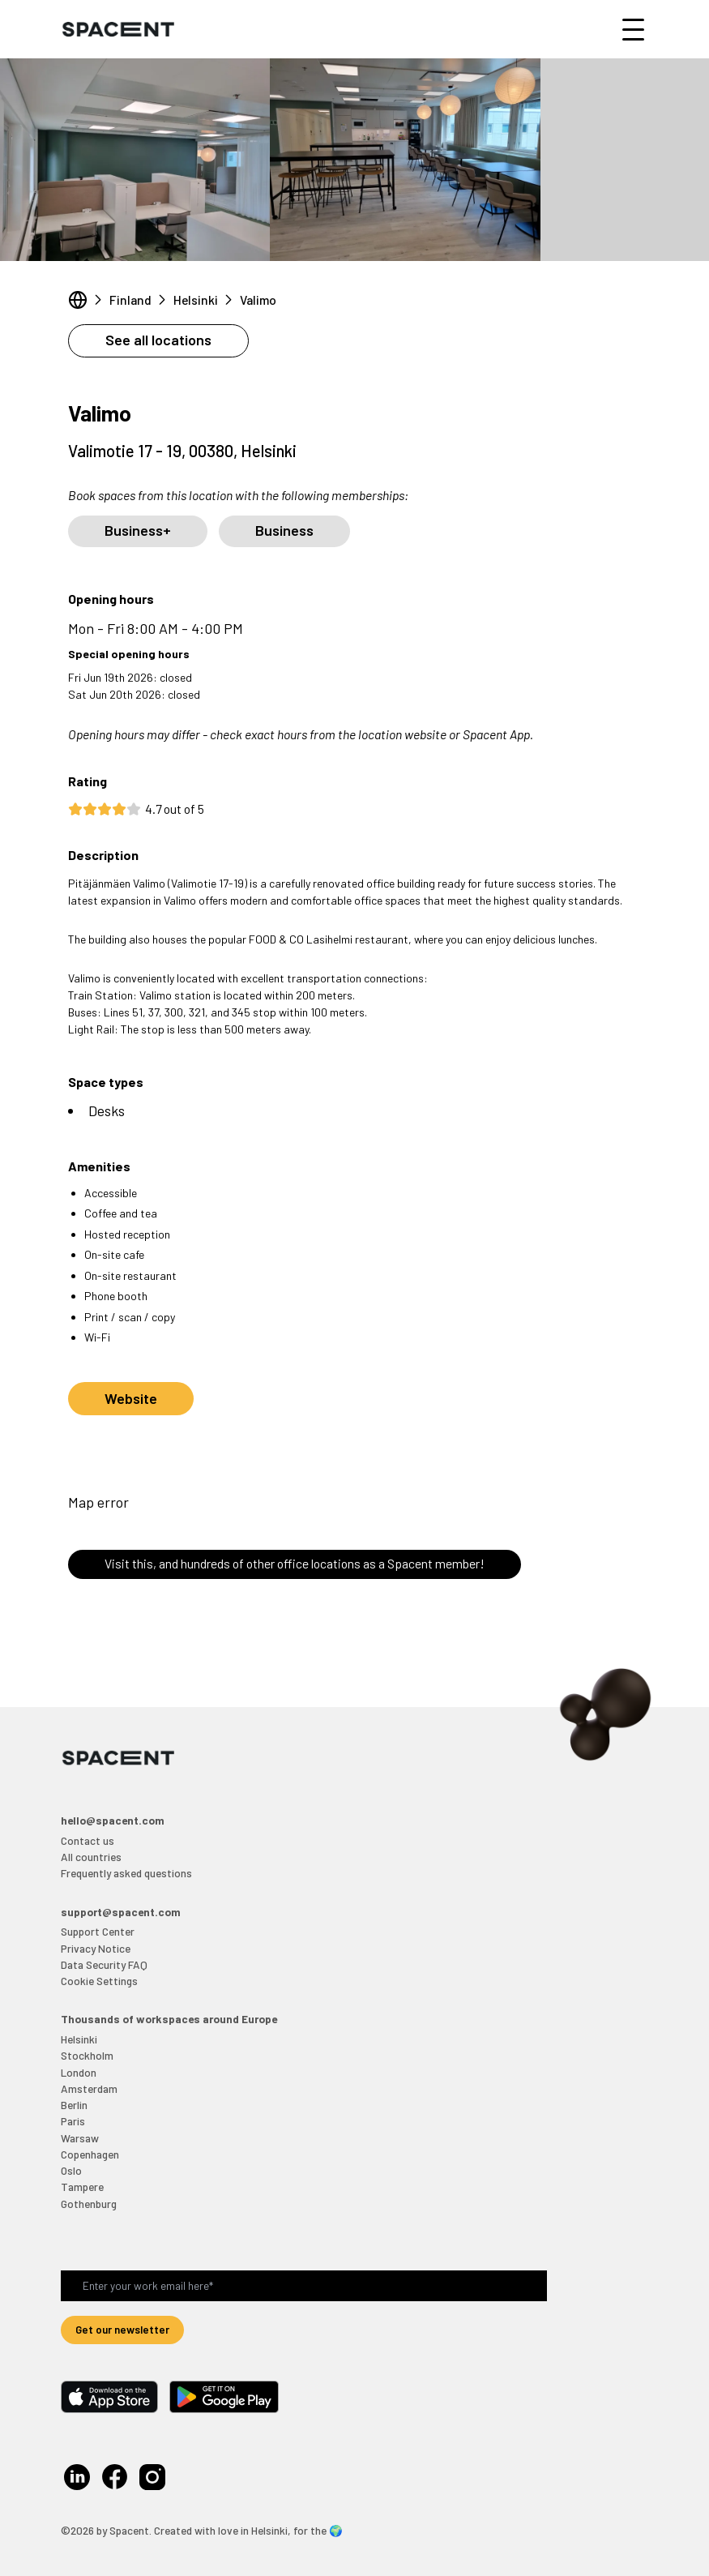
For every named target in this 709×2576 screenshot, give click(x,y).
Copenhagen (90, 2154)
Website (131, 1398)
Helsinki (195, 299)
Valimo (258, 299)
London (78, 2072)
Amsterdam (89, 2088)
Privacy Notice (95, 1948)
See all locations (158, 340)
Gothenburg (89, 2203)
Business (284, 530)
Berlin (74, 2105)
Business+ (138, 530)
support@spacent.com (121, 1912)
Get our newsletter (122, 2329)
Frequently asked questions (126, 1873)
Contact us (87, 1840)
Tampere (82, 2186)
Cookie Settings (99, 1981)
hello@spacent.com (112, 1820)
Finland (130, 299)
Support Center (98, 1931)
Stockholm (87, 2055)
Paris (73, 2121)
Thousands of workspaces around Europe (169, 2019)
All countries (91, 1857)
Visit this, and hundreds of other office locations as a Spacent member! (295, 1563)
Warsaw (80, 2138)
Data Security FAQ (104, 1964)
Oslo (71, 2170)
